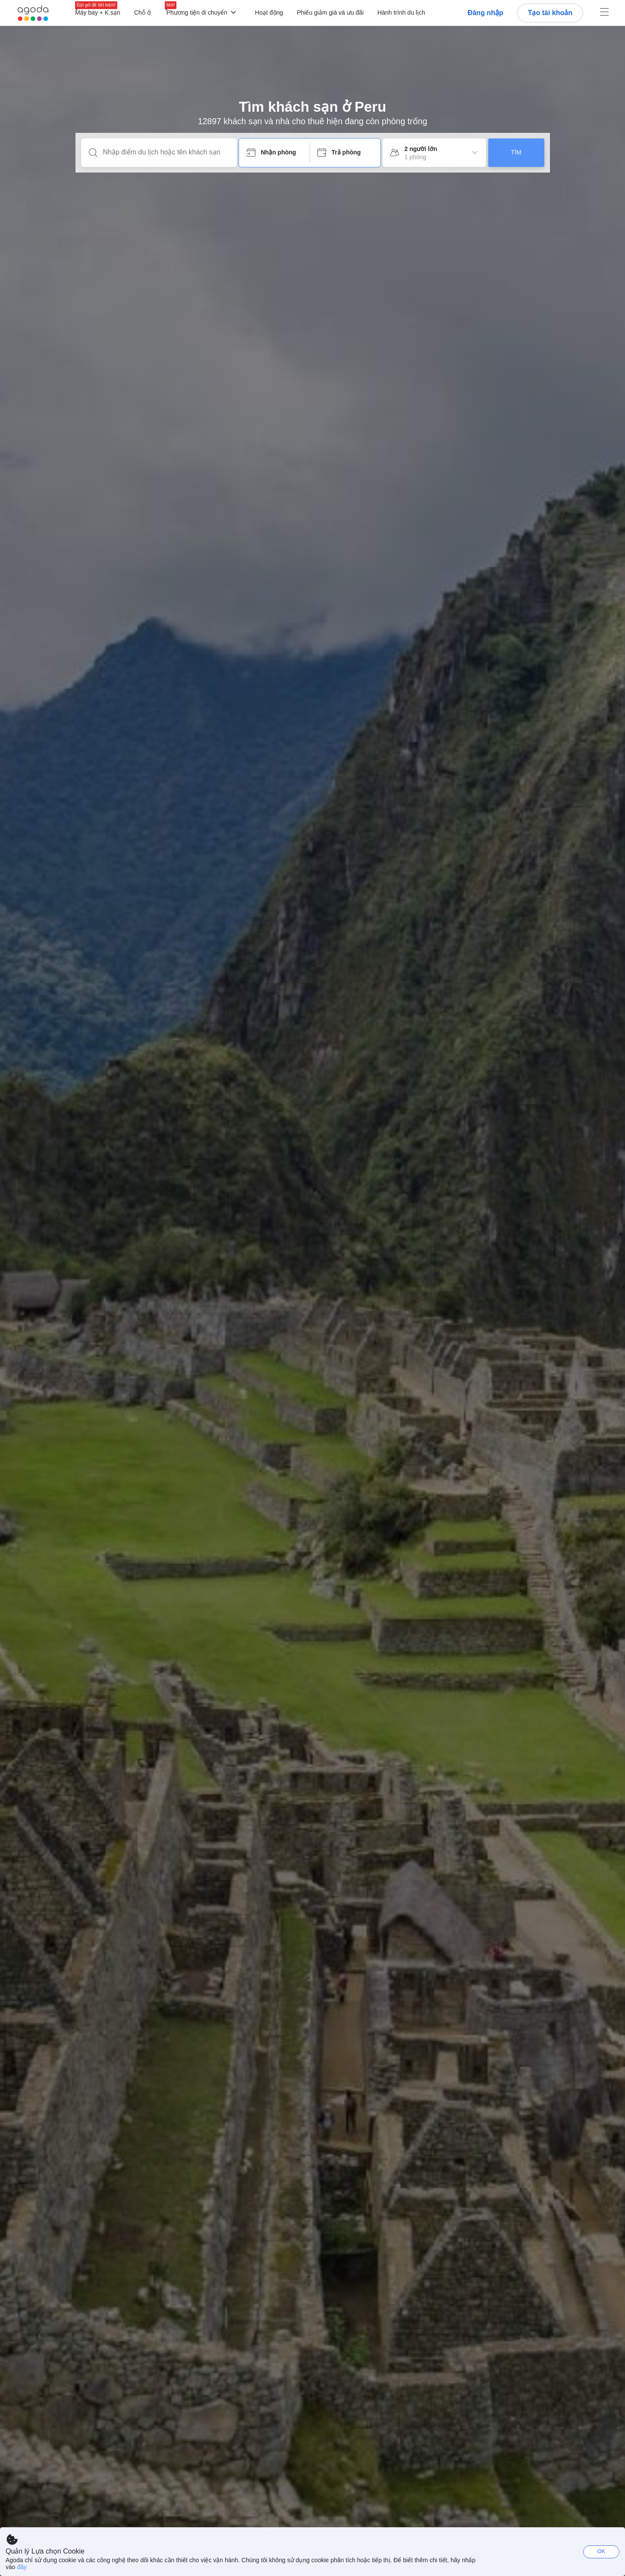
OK (601, 2551)
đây (22, 2566)
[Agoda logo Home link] (33, 13)
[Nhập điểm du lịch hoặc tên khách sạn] (166, 152)
